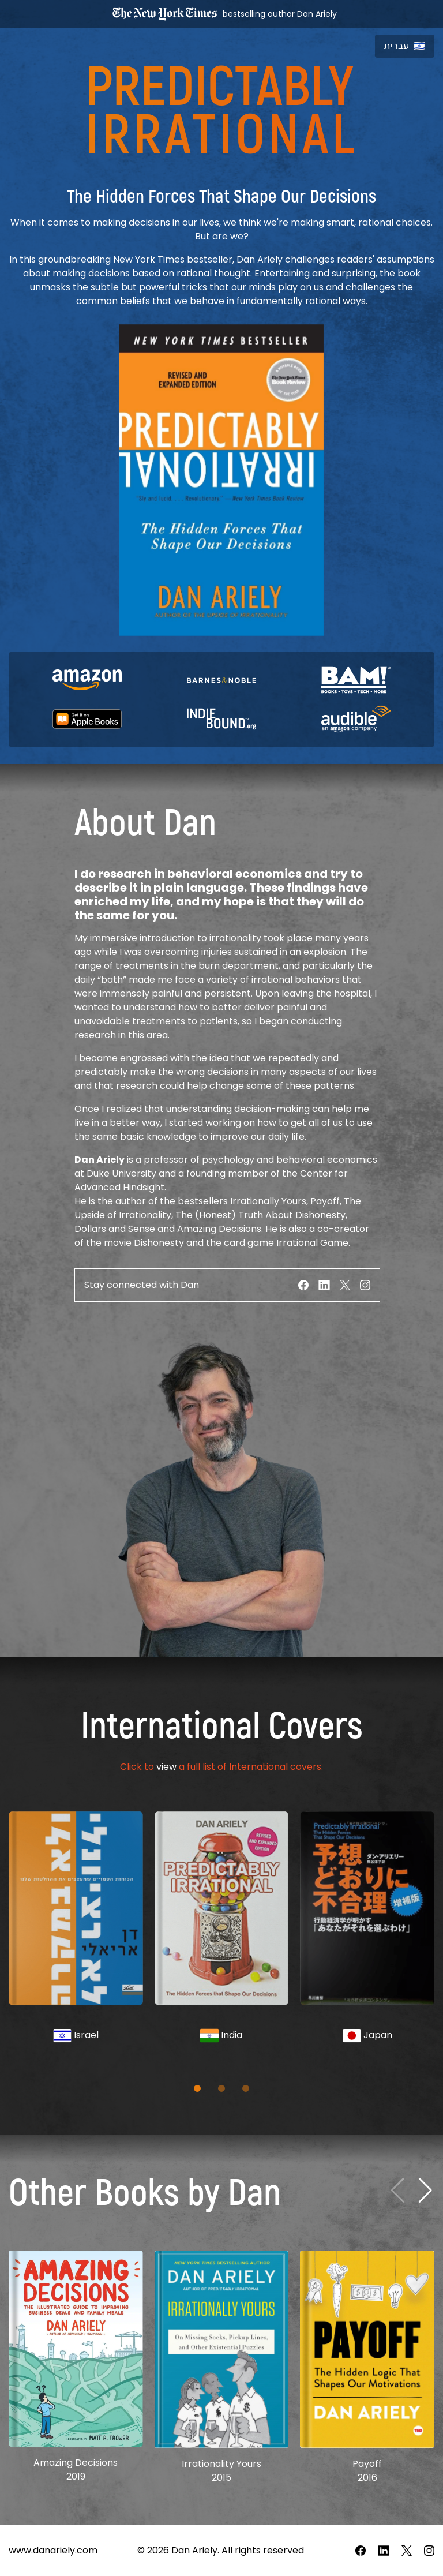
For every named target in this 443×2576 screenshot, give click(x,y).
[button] (197, 2088)
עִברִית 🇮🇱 (404, 46)
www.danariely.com (53, 2550)
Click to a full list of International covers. (221, 1766)
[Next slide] (425, 2190)
